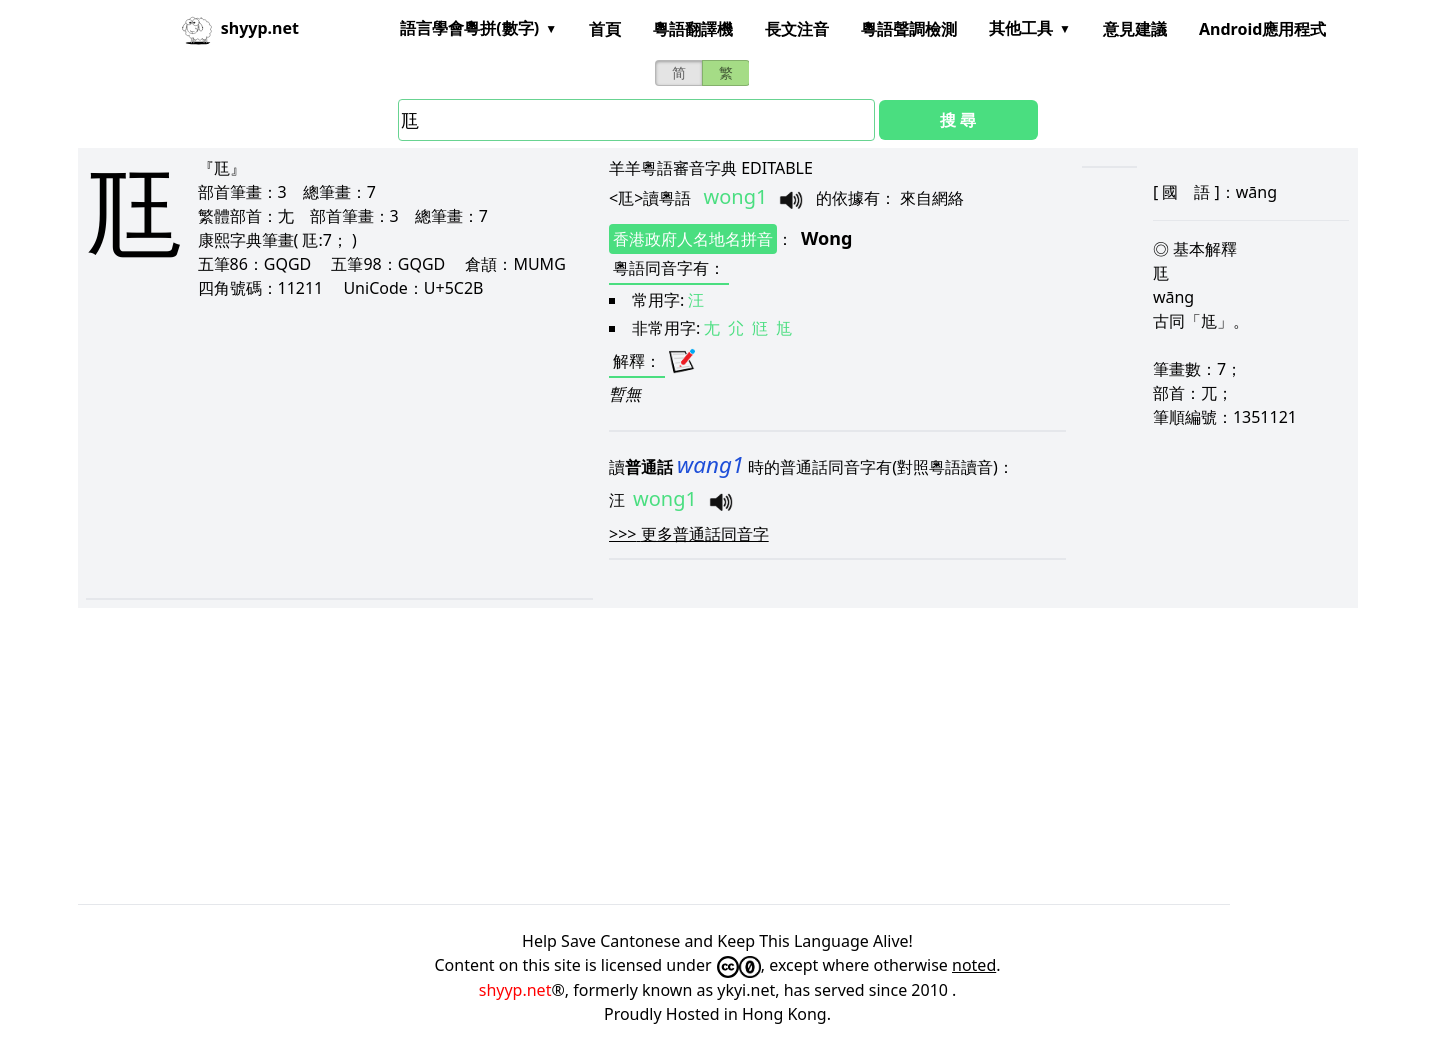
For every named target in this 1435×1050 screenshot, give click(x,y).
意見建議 (1135, 29)
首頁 (605, 29)
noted (974, 965)
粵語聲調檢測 (909, 29)
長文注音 (797, 29)
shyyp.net (515, 990)
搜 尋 (958, 120)
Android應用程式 (1262, 29)
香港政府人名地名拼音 (693, 239)
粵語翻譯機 (693, 29)
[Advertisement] (313, 448)
